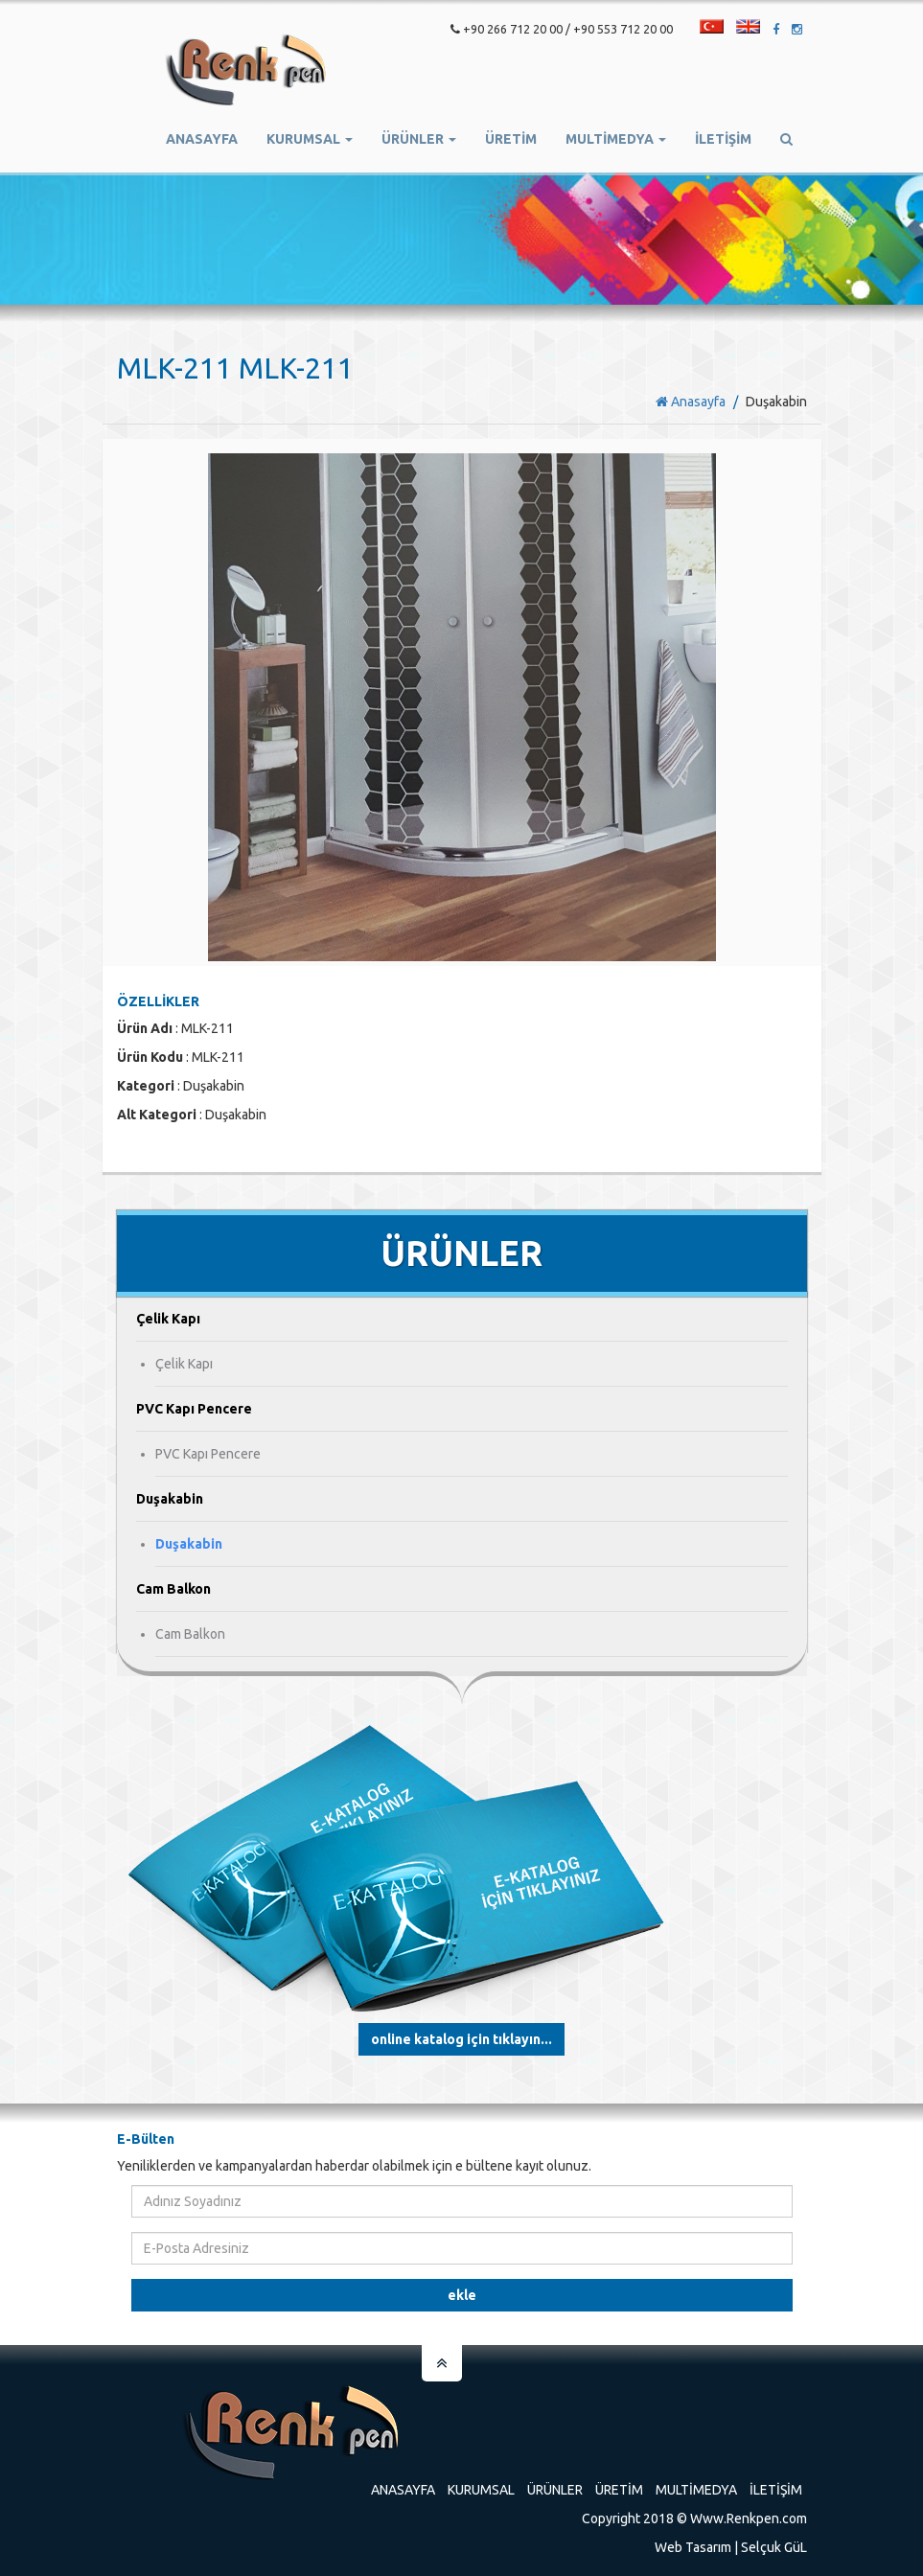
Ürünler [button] (418, 139)
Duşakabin (188, 1544)
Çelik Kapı (184, 1363)
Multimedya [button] (615, 139)
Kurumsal (481, 2489)
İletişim (723, 139)
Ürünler (555, 2489)
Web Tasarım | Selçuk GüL (731, 2547)
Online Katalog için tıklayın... (461, 2039)
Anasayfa (202, 139)
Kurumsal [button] (309, 139)
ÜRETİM (511, 139)
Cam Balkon (190, 1634)
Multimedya (696, 2489)
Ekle (462, 2295)
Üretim (619, 2489)
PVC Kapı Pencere (208, 1453)
